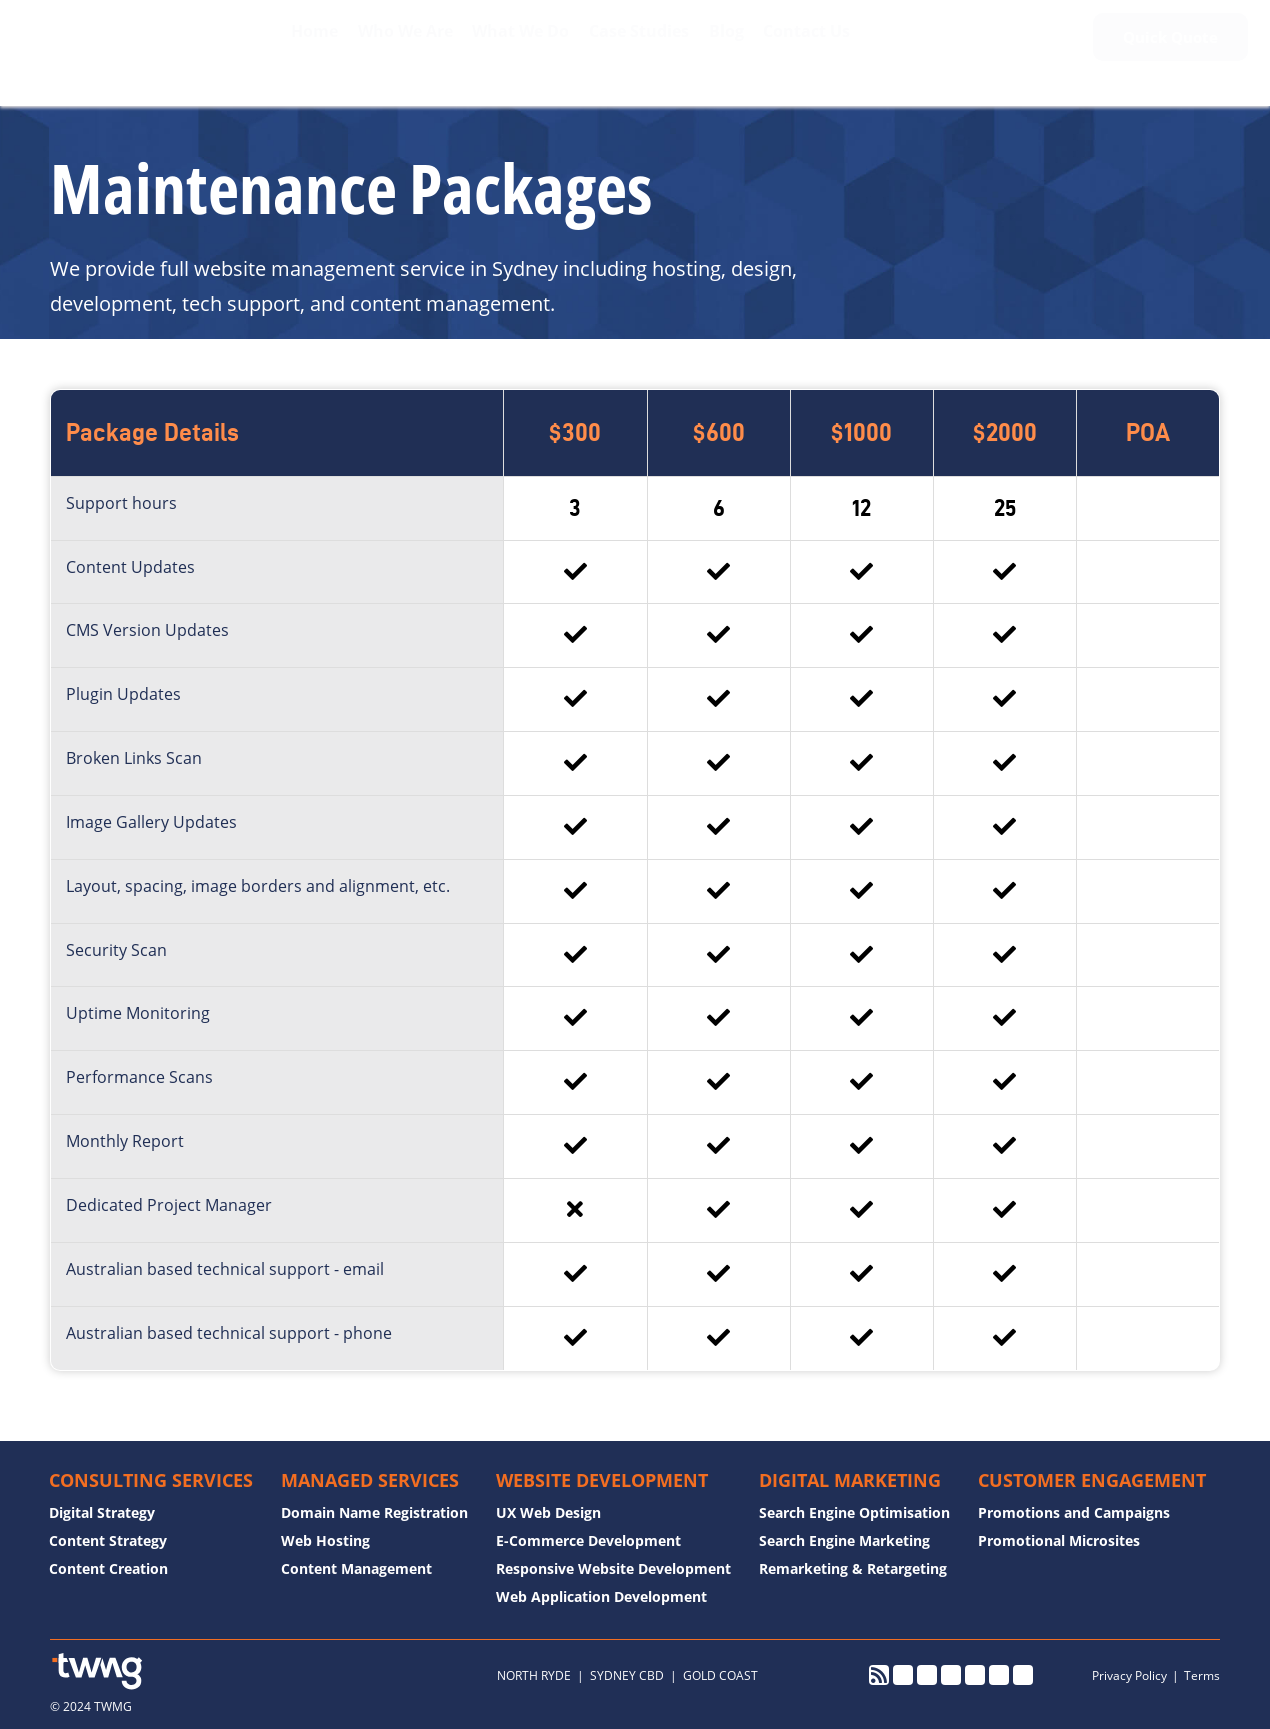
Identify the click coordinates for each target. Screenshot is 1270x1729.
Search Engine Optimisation (854, 1512)
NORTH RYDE (534, 1675)
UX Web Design (548, 1512)
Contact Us (804, 46)
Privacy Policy (1129, 1675)
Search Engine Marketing (844, 1540)
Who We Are (385, 46)
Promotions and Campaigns (1074, 1512)
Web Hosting (325, 1540)
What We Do (505, 46)
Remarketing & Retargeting (853, 1568)
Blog (719, 46)
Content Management (356, 1568)
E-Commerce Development (588, 1540)
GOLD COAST (720, 1675)
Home (290, 46)
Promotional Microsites (1059, 1540)
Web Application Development (601, 1596)
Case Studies (628, 46)
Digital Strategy (102, 1512)
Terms (1202, 1675)
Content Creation (108, 1568)
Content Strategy (108, 1540)
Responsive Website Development (613, 1568)
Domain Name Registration (374, 1512)
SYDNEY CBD (627, 1675)
